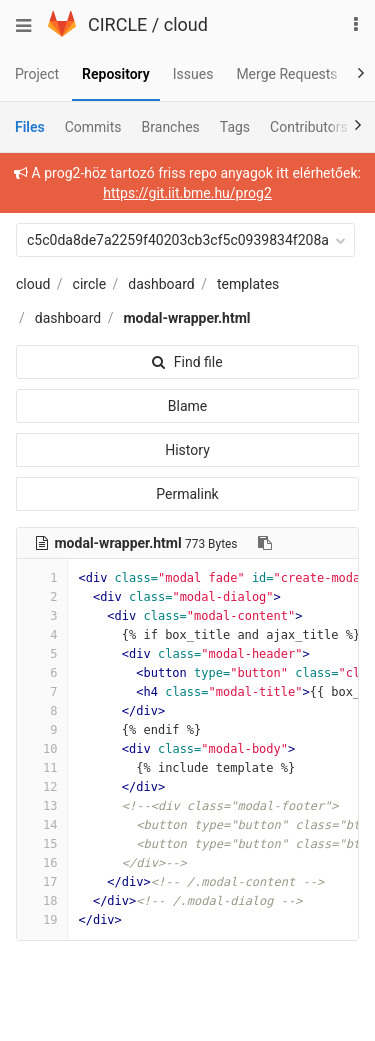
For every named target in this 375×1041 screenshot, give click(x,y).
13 (42, 806)
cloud (186, 24)
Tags (235, 127)
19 (42, 920)
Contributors (309, 127)
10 (42, 749)
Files (30, 127)
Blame (187, 406)
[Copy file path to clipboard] (265, 543)
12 (42, 787)
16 (42, 863)
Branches (171, 127)
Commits (93, 127)
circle (90, 284)
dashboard (161, 284)
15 (42, 844)
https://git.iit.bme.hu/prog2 (187, 193)
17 (42, 882)
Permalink (187, 494)
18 (42, 901)
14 (42, 825)
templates (248, 284)
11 (42, 768)
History (187, 450)
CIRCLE (117, 24)
